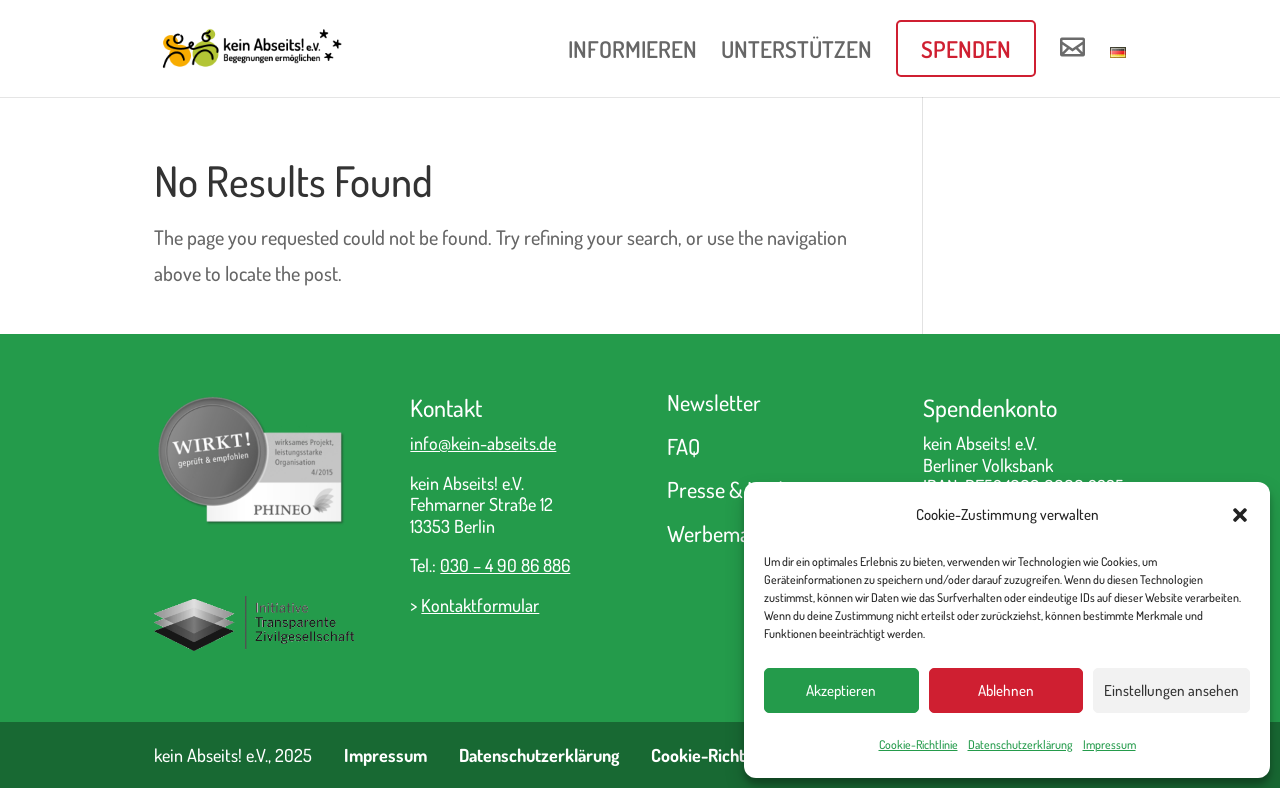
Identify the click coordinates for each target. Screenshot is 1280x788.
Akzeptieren (841, 690)
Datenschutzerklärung (1020, 744)
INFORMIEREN (632, 52)
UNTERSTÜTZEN (796, 52)
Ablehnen (1006, 690)
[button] (1240, 515)
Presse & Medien (737, 489)
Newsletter (714, 402)
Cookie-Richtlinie (918, 744)
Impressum (1109, 744)
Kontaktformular (480, 605)
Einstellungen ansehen (1171, 690)
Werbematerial (730, 533)
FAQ (683, 446)
